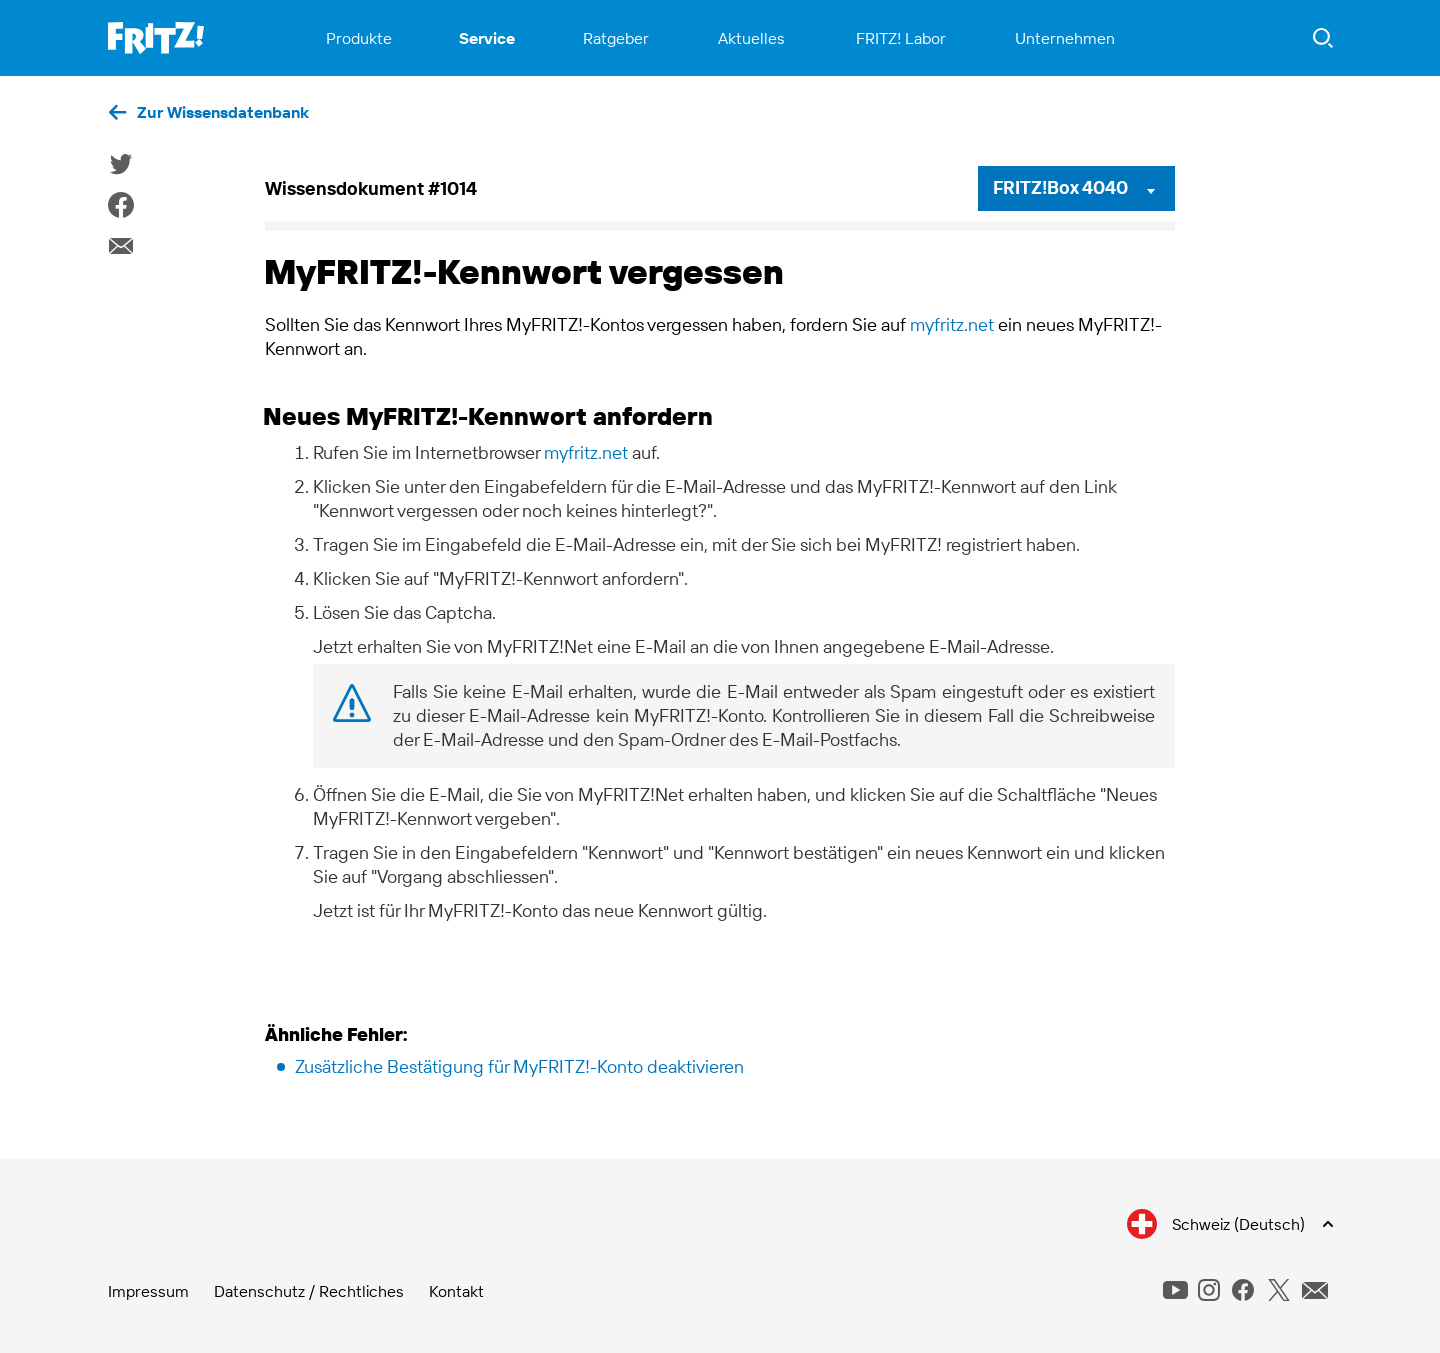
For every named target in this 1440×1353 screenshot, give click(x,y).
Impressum (148, 1291)
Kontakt (456, 1291)
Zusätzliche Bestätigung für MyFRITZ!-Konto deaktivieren (519, 1066)
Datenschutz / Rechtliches (309, 1291)
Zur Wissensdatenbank (223, 112)
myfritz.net (952, 324)
